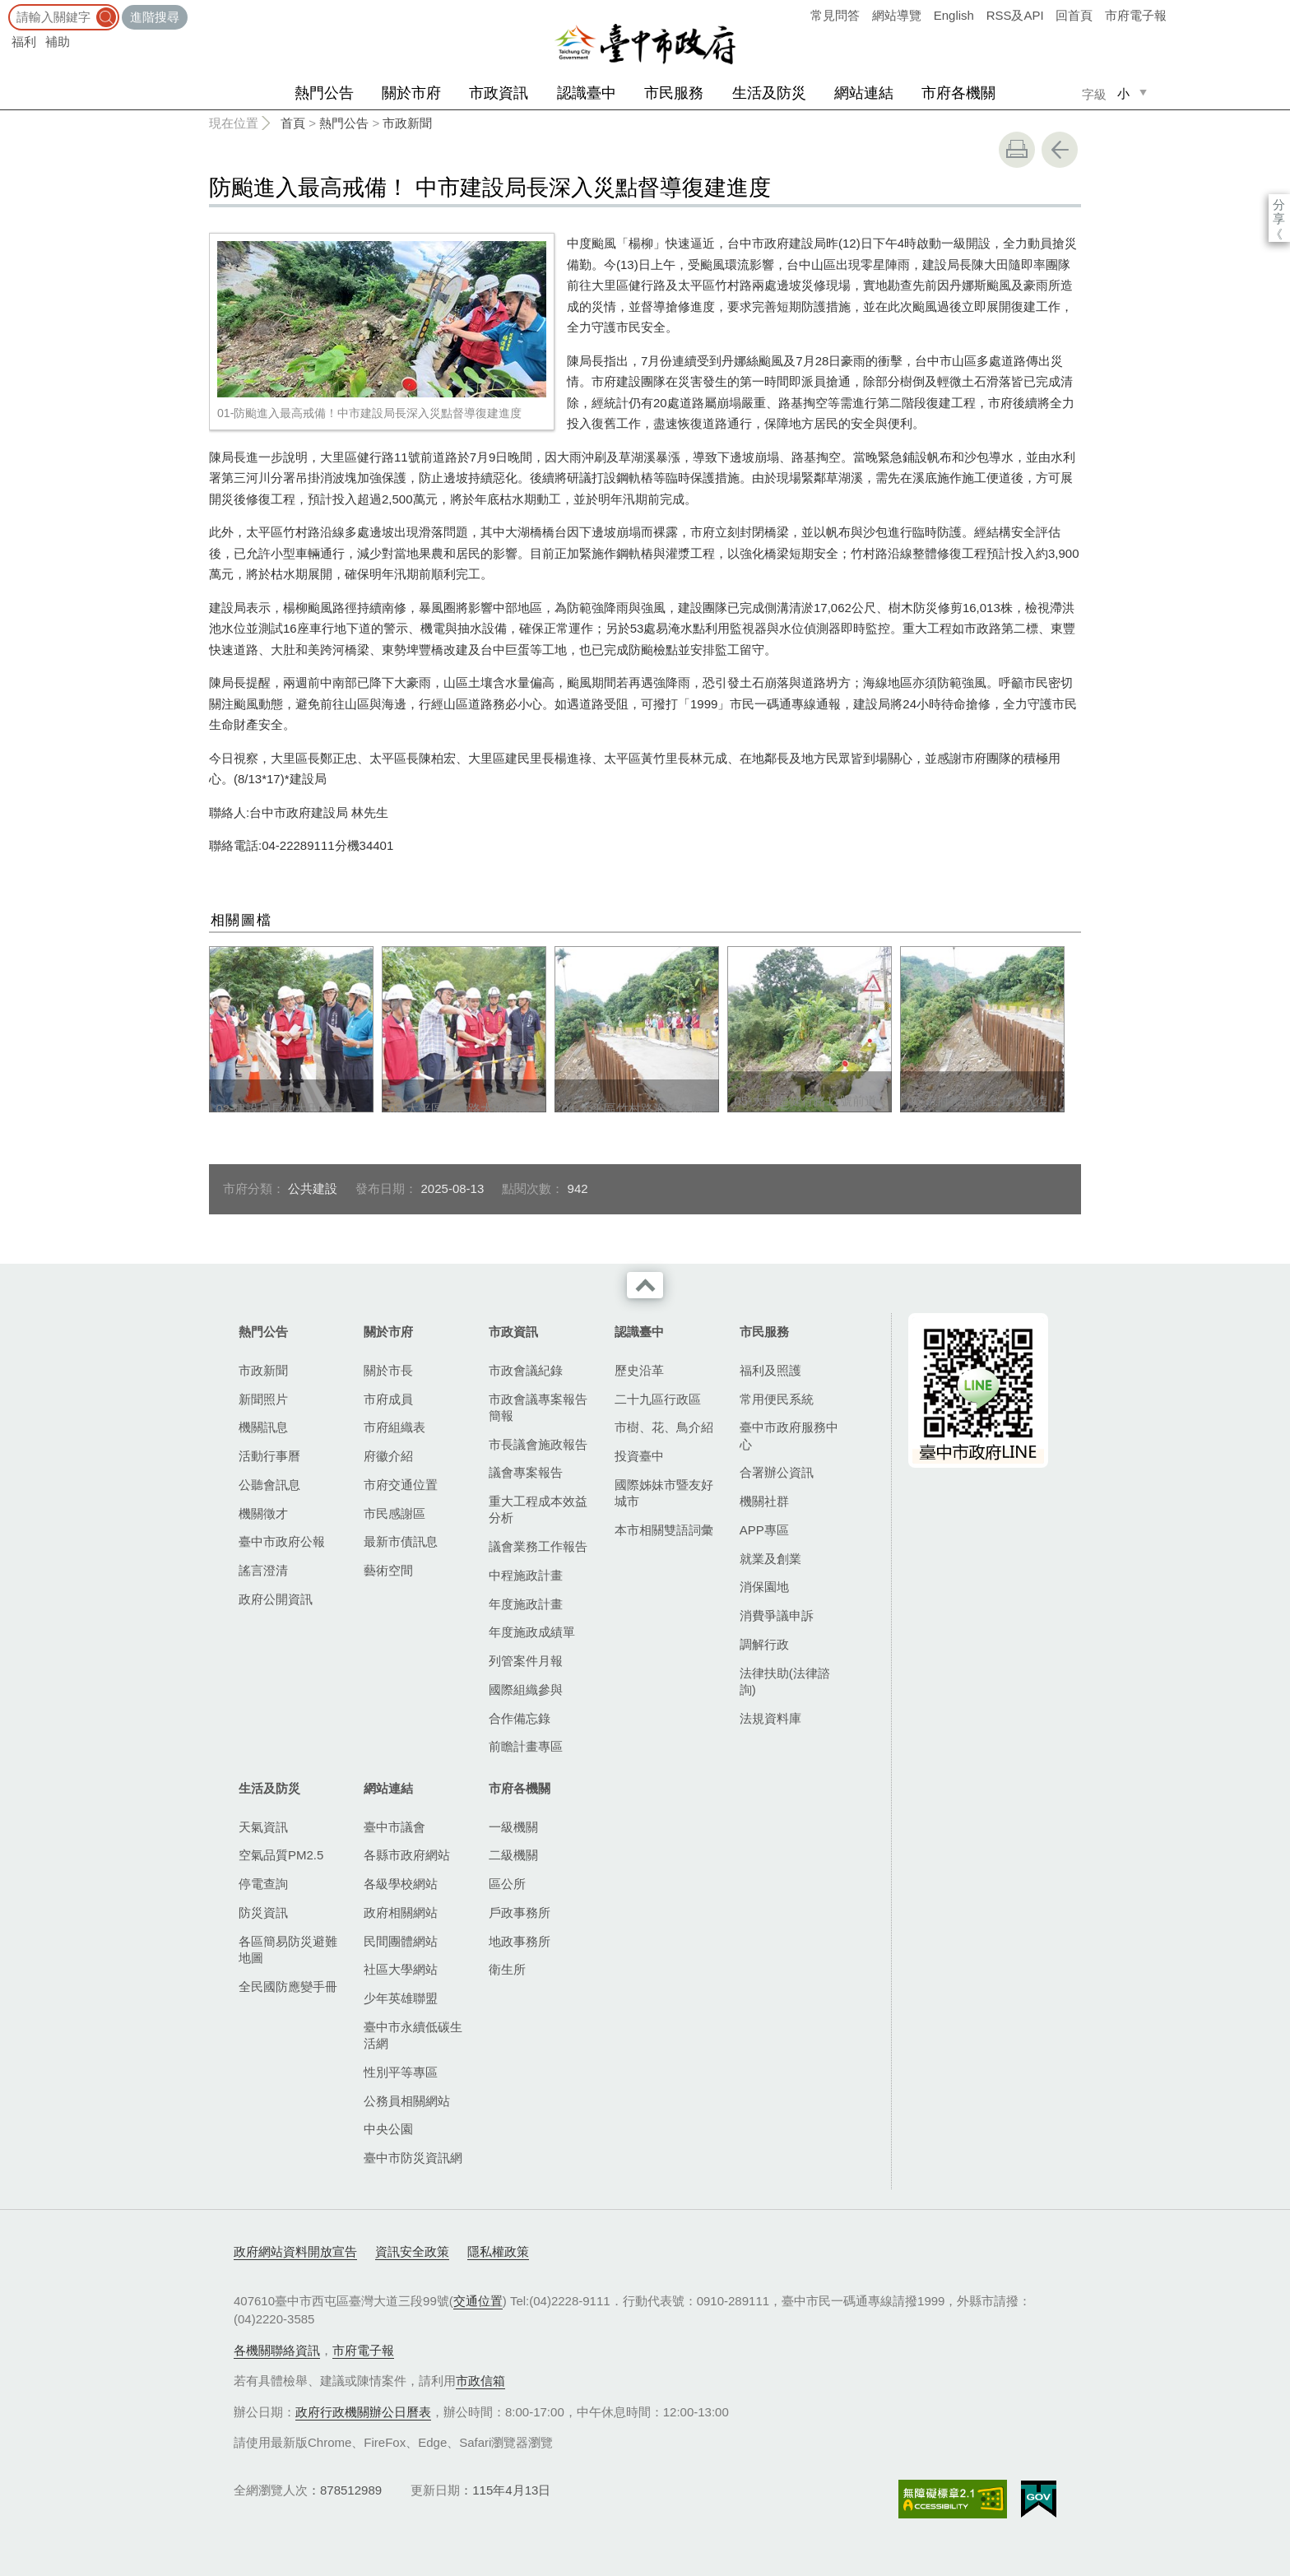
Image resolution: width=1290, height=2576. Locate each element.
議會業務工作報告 (538, 1546)
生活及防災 (769, 93)
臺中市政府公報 (282, 1541)
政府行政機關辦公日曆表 (363, 2412)
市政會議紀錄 (526, 1370)
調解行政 (764, 1644)
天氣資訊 (263, 1827)
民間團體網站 (401, 1941)
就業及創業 (770, 1559)
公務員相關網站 (407, 2101)
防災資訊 (263, 1912)
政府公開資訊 (276, 1599)
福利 (24, 42)
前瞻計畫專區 (526, 1746)
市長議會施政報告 (538, 1444)
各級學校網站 (401, 1884)
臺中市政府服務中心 (789, 1435)
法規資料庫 (770, 1718)
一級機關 (513, 1827)
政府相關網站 (401, 1912)
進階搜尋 (154, 17)
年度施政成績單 (532, 1632)
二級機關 (513, 1855)
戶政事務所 (519, 1912)
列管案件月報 (526, 1661)
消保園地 (764, 1587)
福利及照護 (770, 1370)
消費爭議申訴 (777, 1615)
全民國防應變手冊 (288, 1986)
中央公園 (388, 2129)
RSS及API (1015, 15)
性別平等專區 (401, 2072)
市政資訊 (498, 93)
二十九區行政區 (658, 1399)
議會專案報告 (526, 1472)
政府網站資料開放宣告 (295, 2251)
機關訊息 (263, 1427)
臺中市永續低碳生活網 (413, 2035)
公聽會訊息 (269, 1485)
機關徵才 (263, 1513)
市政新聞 (407, 123)
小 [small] (1123, 93)
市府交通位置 (401, 1485)
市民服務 (673, 93)
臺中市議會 (394, 1827)
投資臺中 (639, 1456)
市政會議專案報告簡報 (538, 1407)
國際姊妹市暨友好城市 (664, 1493)
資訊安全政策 (412, 2251)
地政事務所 (519, 1941)
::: (5, 8)
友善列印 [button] (1017, 150)
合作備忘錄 (519, 1718)
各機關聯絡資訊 (277, 2350)
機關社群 (764, 1501)
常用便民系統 (777, 1399)
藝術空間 (388, 1570)
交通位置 (478, 2301)
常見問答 (835, 15)
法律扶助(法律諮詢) (785, 1681)
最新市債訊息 (401, 1541)
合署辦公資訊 (777, 1472)
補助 (57, 42)
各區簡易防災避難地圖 (288, 1949)
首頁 (293, 123)
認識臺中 (586, 93)
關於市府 (411, 93)
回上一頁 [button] (1060, 150)
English (954, 15)
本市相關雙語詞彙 (664, 1530)
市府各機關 (958, 93)
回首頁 (1074, 15)
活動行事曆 (269, 1456)
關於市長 (388, 1370)
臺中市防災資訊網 (413, 2158)
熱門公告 (324, 93)
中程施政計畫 (526, 1575)
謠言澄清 (263, 1570)
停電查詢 (263, 1884)
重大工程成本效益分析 (538, 1509)
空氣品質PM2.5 (281, 1855)
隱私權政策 (498, 2251)
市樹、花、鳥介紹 (664, 1427)
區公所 (507, 1884)
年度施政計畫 (526, 1604)
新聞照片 (263, 1399)
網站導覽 (896, 15)
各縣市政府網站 (407, 1855)
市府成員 (388, 1399)
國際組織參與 (526, 1689)
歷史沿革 (639, 1370)
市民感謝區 (394, 1513)
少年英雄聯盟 (401, 1998)
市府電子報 (1136, 15)
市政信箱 (480, 2381)
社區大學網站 (401, 1969)
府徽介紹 (388, 1456)
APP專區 (764, 1530)
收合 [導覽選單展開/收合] (645, 1285)
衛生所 (507, 1969)
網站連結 (863, 93)
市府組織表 (394, 1427)
